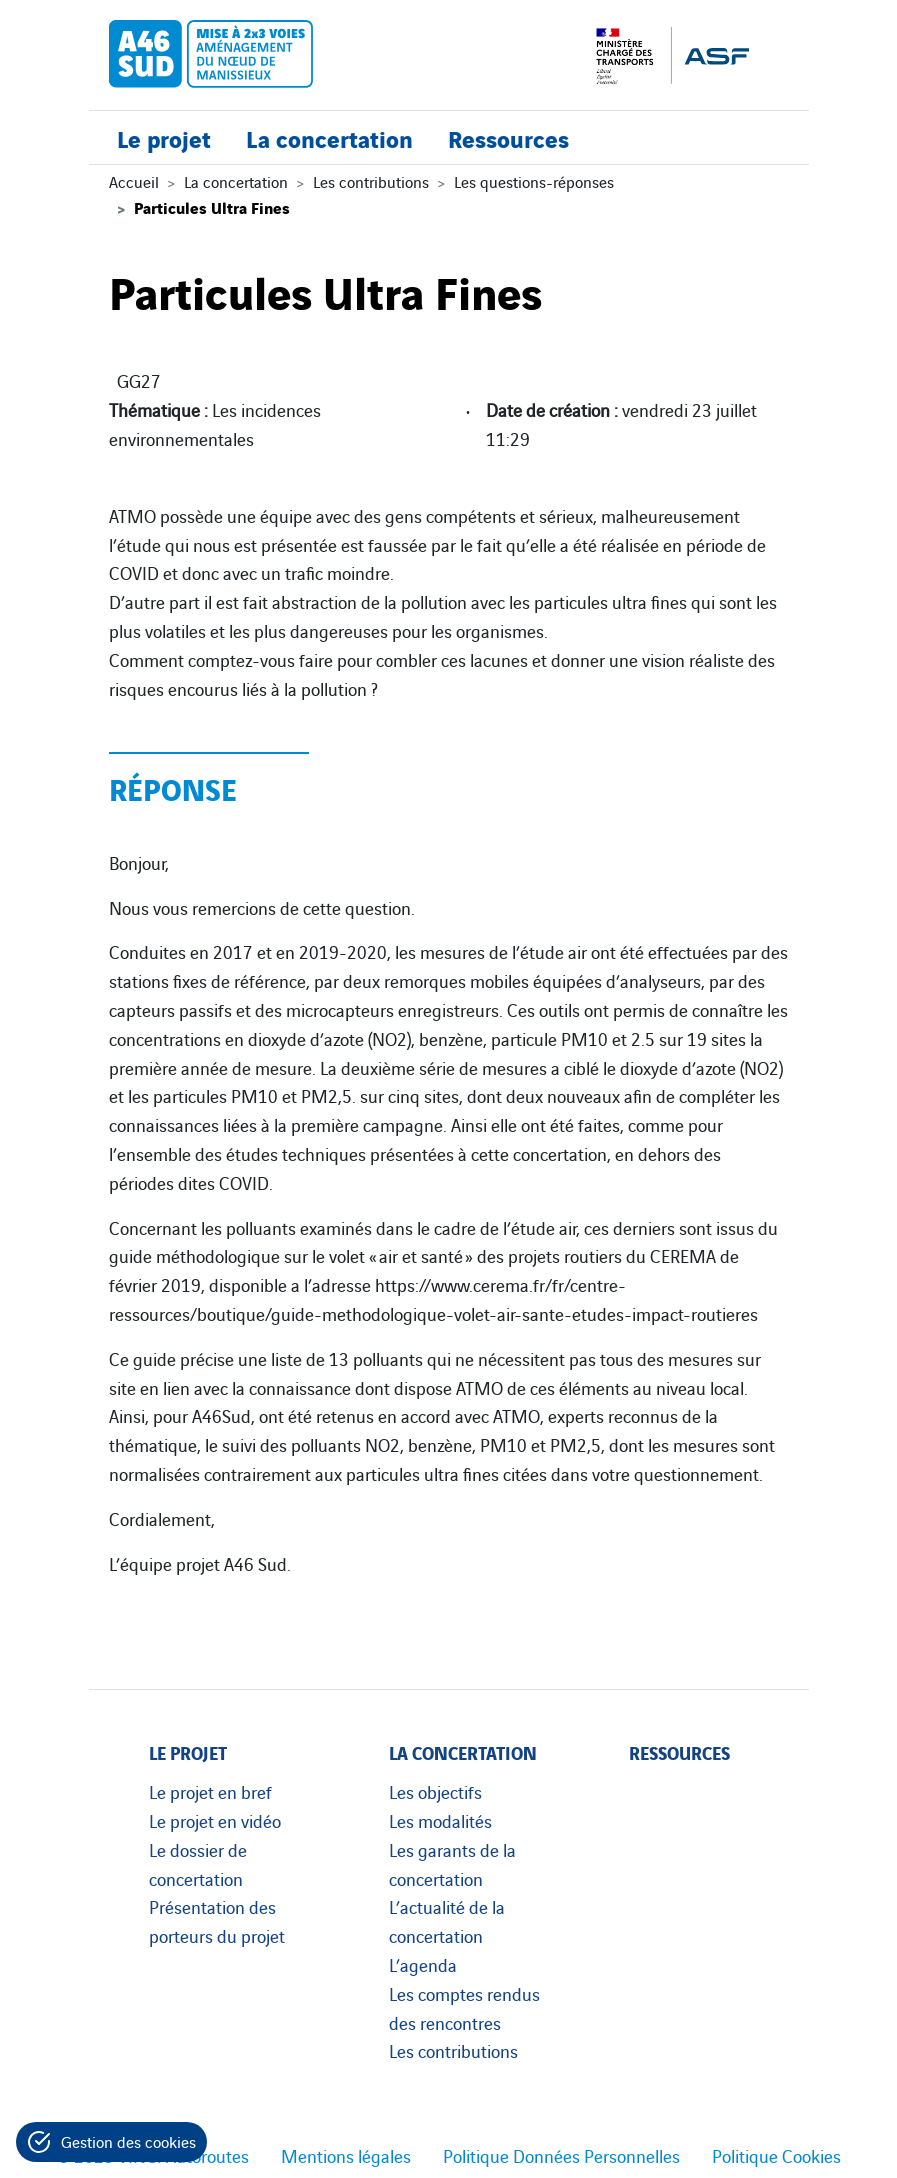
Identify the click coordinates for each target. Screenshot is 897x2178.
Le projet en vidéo (215, 1820)
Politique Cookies (776, 2155)
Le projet (164, 137)
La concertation (329, 137)
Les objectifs (435, 1791)
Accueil (134, 181)
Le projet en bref (210, 1791)
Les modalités (440, 1820)
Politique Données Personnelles (561, 2155)
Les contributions (371, 181)
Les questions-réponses (534, 181)
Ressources (508, 137)
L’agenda (423, 1964)
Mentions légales (346, 2155)
